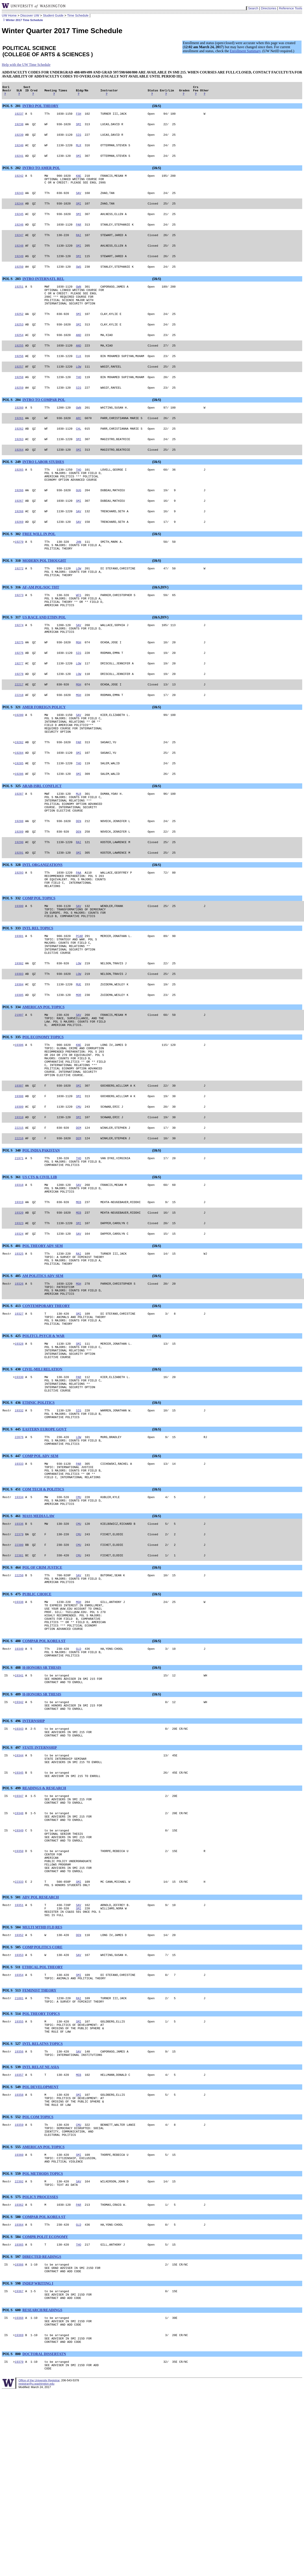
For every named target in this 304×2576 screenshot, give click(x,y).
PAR (78, 235)
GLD (78, 1774)
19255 (19, 365)
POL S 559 (12, 2341)
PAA (78, 930)
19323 (19, 1312)
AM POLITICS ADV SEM (42, 1368)
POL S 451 (12, 1601)
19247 (19, 246)
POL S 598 (12, 2457)
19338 (19, 1721)
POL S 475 (12, 1713)
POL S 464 (12, 1684)
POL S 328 (12, 922)
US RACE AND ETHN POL (44, 655)
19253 (19, 342)
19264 (19, 475)
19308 (19, 1177)
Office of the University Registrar (38, 2561)
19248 (19, 257)
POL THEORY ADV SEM (42, 1336)
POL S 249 (12, 487)
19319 (19, 1290)
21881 (19, 2153)
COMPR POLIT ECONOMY (45, 2407)
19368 (19, 2494)
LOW (78, 387)
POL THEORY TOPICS (41, 2169)
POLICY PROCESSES (40, 2366)
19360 (19, 2321)
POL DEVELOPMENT (40, 2247)
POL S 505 (12, 2100)
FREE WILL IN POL (39, 565)
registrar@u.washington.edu (36, 2565)
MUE (78, 1053)
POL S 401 (12, 1336)
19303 (19, 1042)
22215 (19, 1210)
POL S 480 (12, 1766)
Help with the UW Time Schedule (26, 65)
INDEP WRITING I (37, 2457)
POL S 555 (12, 2313)
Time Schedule (77, 15)
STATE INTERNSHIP (39, 1880)
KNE (78, 182)
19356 (19, 2211)
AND (78, 354)
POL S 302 (12, 565)
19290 (19, 898)
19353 (19, 2108)
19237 (19, 116)
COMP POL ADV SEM (40, 1565)
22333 (19, 2030)
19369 (19, 2513)
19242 (19, 182)
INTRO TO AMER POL (41, 173)
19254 (19, 354)
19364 (19, 2395)
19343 (19, 1860)
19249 (19, 268)
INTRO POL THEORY (40, 108)
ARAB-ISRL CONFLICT (42, 836)
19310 (19, 1199)
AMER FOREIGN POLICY (44, 751)
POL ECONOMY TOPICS (43, 1109)
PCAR (79, 1000)
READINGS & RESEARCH (44, 1924)
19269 (19, 553)
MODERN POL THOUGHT (44, 593)
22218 (19, 739)
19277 (19, 705)
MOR (78, 1065)
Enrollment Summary (245, 51)
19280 (19, 759)
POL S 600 (12, 2485)
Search (253, 8)
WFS (78, 631)
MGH (78, 683)
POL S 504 (12, 2079)
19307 (19, 1165)
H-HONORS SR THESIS (41, 1794)
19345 (19, 1908)
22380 (19, 1661)
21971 (19, 1242)
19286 (19, 824)
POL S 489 (12, 1823)
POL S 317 (12, 655)
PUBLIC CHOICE (36, 1713)
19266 (19, 519)
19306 (19, 1118)
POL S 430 (12, 1471)
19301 (19, 1000)
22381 (19, 1672)
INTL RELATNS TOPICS (42, 2202)
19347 (19, 1933)
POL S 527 (12, 2202)
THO (78, 398)
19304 (19, 1053)
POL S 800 (12, 2533)
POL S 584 (12, 2407)
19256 (19, 376)
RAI (78, 246)
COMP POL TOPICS (38, 959)
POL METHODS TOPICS (42, 2341)
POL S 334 (12, 1077)
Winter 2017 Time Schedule (22, 20)
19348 (19, 1952)
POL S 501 (12, 2046)
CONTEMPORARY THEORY (46, 1401)
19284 (19, 802)
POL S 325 (12, 836)
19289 (19, 887)
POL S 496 (12, 1852)
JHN (78, 573)
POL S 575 (12, 2366)
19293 (19, 930)
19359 (19, 2289)
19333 (19, 1573)
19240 (19, 150)
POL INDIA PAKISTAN (41, 1234)
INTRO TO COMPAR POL (43, 422)
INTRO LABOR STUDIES (43, 487)
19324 (19, 1324)
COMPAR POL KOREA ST (43, 1766)
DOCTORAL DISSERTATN (44, 2533)
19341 (19, 1803)
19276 (19, 694)
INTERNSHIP (33, 1852)
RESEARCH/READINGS (42, 2485)
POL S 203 (12, 291)
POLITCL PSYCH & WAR (43, 1434)
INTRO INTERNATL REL (43, 291)
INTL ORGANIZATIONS (42, 922)
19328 (19, 1442)
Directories (268, 8)
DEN (78, 876)
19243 (19, 201)
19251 (19, 300)
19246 (19, 235)
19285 (19, 813)
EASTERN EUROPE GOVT (44, 1536)
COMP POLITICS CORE (42, 2100)
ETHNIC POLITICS (38, 1507)
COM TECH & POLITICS (43, 1601)
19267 (19, 530)
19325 (19, 1344)
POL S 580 (12, 2387)
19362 (19, 2375)
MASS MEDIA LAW (38, 1630)
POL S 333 (12, 991)
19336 (19, 1639)
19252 (19, 331)
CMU (78, 1188)
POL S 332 (12, 959)
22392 (19, 2350)
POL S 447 (12, 1565)
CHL (78, 453)
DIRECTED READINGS (41, 2428)
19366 (19, 2436)
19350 (19, 1995)
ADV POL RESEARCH (40, 2046)
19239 (19, 139)
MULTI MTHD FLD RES (42, 2079)
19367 (19, 2465)
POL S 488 (12, 1794)
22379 (19, 1650)
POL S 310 (12, 593)
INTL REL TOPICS (37, 991)
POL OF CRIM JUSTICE (42, 1684)
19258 (19, 398)
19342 (19, 1832)
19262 (19, 453)
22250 (19, 1693)
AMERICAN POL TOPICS (43, 1077)
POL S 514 (12, 2169)
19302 (19, 1031)
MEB (78, 1290)
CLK (78, 376)
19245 (19, 223)
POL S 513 (12, 2145)
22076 (19, 1544)
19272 (19, 602)
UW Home (9, 15)
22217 (19, 727)
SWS (78, 279)
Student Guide (53, 15)
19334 (19, 1610)
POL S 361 (12, 1262)
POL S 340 (12, 1234)
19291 (19, 910)
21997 (19, 1085)
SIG (78, 139)
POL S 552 (12, 2280)
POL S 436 (12, 1507)
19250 (19, 279)
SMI (78, 127)
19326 (19, 1377)
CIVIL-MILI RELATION (42, 1471)
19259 (19, 410)
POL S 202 (12, 173)
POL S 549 (12, 2247)
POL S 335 (12, 1109)
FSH (78, 116)
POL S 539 (12, 2227)
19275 (19, 683)
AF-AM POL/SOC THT (40, 622)
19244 (19, 212)
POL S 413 (12, 1401)
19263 (19, 464)
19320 (19, 1301)
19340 (19, 1774)
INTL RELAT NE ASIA (40, 2227)
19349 (19, 1971)
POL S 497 (12, 1880)
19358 (19, 2256)
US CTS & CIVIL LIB (39, 1262)
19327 (19, 1410)
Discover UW (29, 15)
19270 (19, 573)
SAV (78, 201)
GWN (78, 300)
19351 (19, 2055)
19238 (19, 127)
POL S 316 (12, 622)
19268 (19, 541)
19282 (19, 790)
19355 (19, 2178)
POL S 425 (12, 1434)
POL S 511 (11, 2120)
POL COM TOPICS (37, 2280)
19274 (19, 663)
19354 (19, 2129)
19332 (19, 1516)
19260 (19, 430)
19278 (19, 716)
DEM (78, 1210)
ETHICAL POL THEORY (42, 2120)
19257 (19, 387)
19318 (19, 1271)
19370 (19, 2542)
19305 (19, 1065)
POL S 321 (12, 751)
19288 (19, 876)
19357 (19, 2235)
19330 (19, 1479)
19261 (19, 441)
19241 (19, 161)
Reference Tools (290, 8)
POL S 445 (12, 1536)
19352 (19, 2087)
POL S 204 (12, 422)
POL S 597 (12, 2428)
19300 (19, 967)
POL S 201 (12, 108)
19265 (19, 496)
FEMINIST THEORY (39, 2145)
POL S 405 (12, 1368)
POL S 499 (12, 1924)
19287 (19, 845)
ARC (78, 441)
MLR (78, 150)
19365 (19, 2416)
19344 (19, 1889)
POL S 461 (12, 1630)
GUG (78, 519)
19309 (19, 1188)
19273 (19, 631)
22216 (19, 1221)
